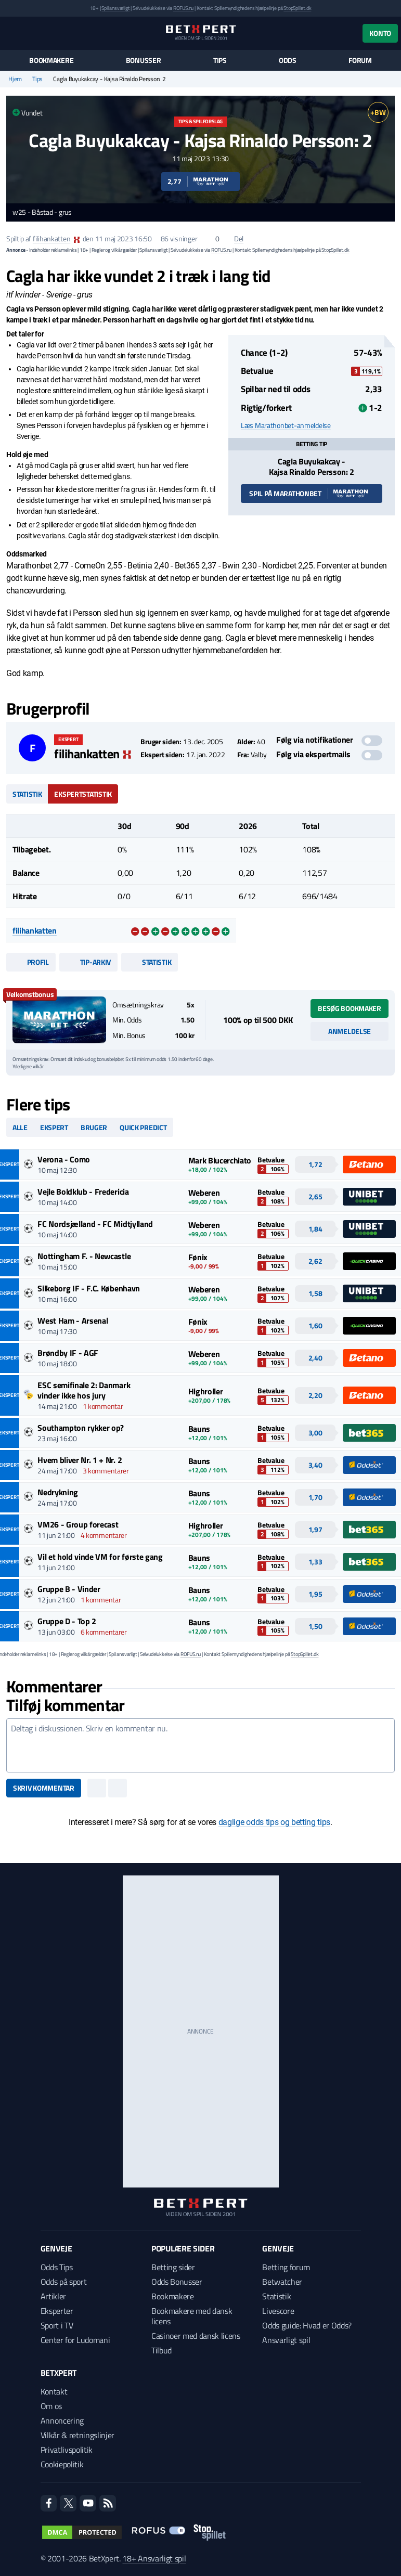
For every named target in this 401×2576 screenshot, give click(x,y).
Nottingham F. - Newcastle (84, 1256)
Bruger (94, 1127)
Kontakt (54, 2391)
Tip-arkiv (88, 961)
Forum (360, 60)
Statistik (27, 793)
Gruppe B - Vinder (68, 1589)
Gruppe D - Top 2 (66, 1621)
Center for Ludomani (75, 2340)
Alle (20, 1127)
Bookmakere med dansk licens (191, 2316)
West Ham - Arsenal (72, 1320)
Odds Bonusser (176, 2281)
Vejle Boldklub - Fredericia (82, 1191)
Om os (51, 2406)
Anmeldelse (349, 1031)
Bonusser (143, 60)
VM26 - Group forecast (77, 1524)
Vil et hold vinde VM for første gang (99, 1556)
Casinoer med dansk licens (195, 2335)
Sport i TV (57, 2325)
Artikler (53, 2296)
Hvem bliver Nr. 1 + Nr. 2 (79, 1460)
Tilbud (161, 2350)
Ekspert (54, 1127)
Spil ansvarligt (115, 8)
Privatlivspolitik (67, 2449)
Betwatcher (282, 2281)
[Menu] (11, 33)
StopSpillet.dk (297, 8)
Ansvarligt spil (286, 2340)
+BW (377, 112)
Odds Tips (57, 2267)
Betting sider (173, 2267)
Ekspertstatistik (83, 793)
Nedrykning (57, 1492)
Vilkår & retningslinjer (78, 2435)
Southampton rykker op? (80, 1427)
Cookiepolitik (62, 2464)
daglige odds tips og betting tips (274, 1822)
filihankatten (51, 238)
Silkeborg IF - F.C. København (88, 1288)
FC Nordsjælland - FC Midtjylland (95, 1224)
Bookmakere (51, 60)
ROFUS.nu (183, 8)
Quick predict (143, 1127)
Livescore (278, 2311)
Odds (287, 60)
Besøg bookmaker (349, 1008)
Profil (31, 961)
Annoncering (62, 2420)
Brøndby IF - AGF (67, 1353)
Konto (380, 33)
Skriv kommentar (43, 1787)
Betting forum (286, 2267)
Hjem (15, 79)
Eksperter (57, 2311)
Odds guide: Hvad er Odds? (307, 2325)
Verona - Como (63, 1159)
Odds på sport (64, 2281)
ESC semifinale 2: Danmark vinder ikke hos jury (83, 1390)
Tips (220, 60)
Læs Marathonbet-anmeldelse (286, 425)
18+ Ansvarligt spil (154, 2558)
